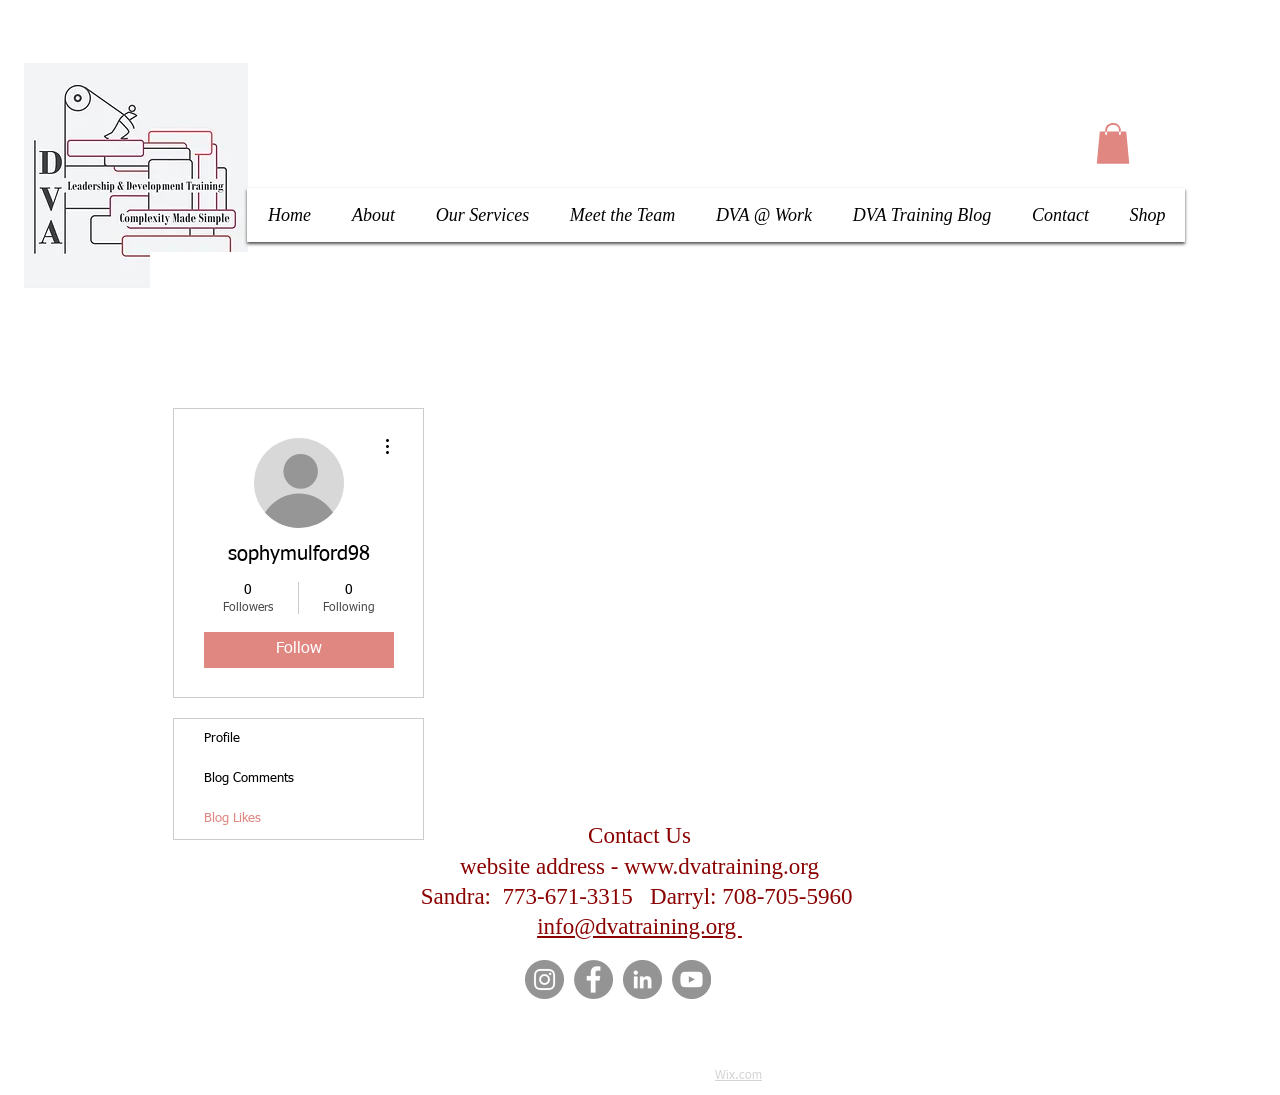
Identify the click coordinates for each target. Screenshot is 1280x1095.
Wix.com (738, 1076)
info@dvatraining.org (639, 926)
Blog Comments (249, 778)
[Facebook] (593, 979)
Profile (222, 738)
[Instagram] (544, 979)
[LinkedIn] (642, 979)
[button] (1113, 143)
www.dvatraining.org (721, 866)
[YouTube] (691, 979)
